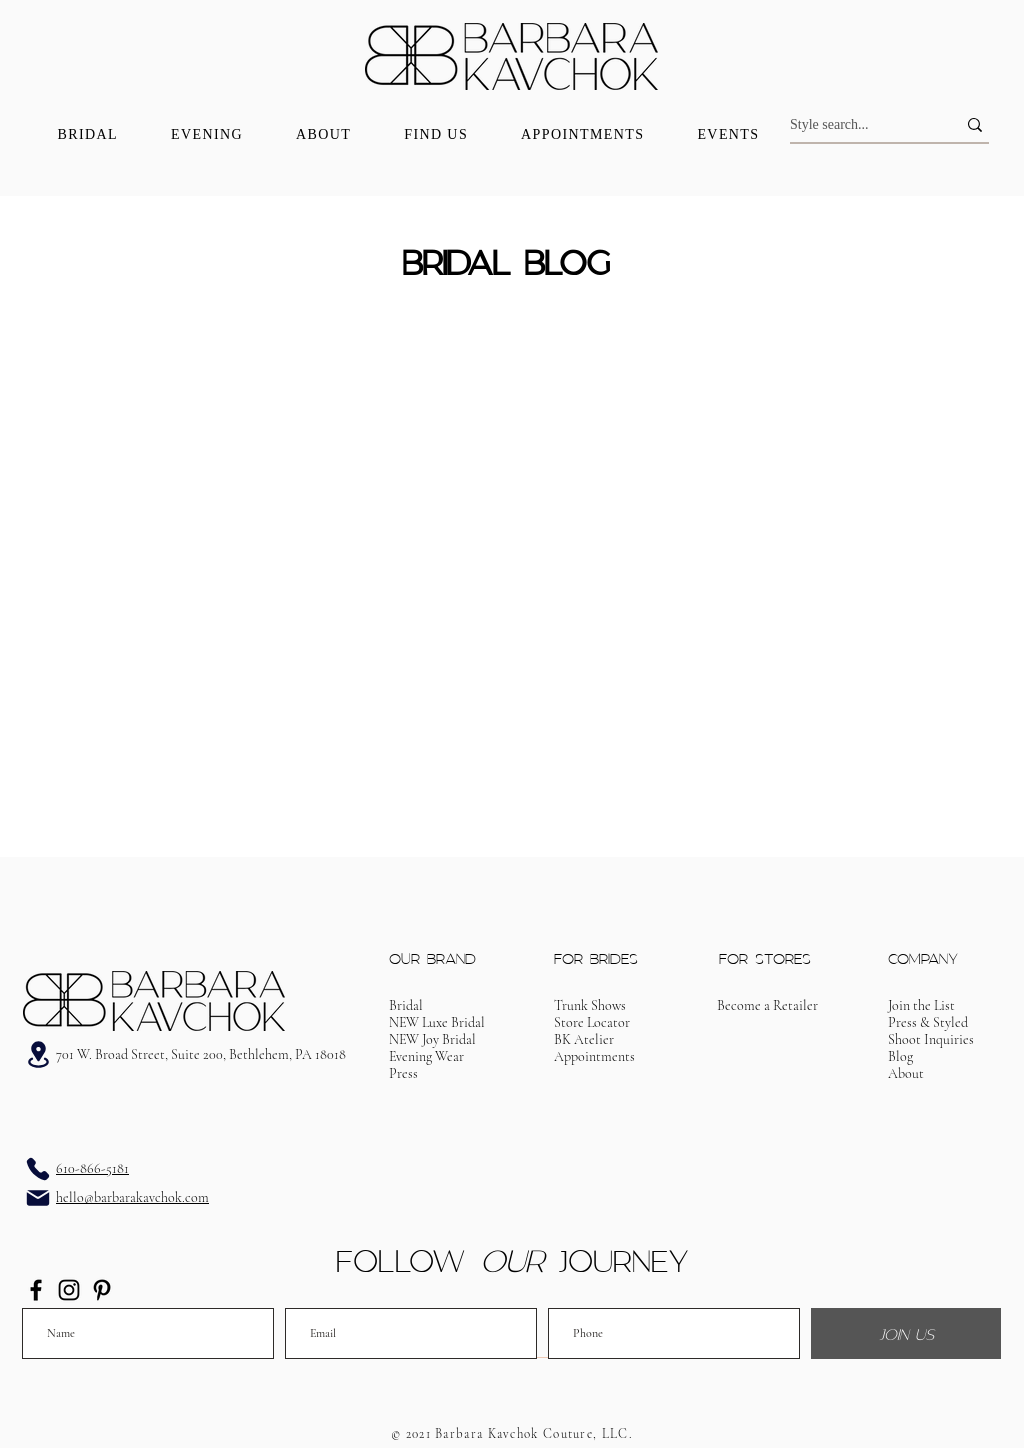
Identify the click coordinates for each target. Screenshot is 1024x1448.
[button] (594, 1056)
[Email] (38, 1198)
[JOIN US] (906, 1333)
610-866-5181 (92, 1168)
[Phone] (38, 1169)
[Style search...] (858, 125)
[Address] (38, 1054)
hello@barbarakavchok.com (132, 1197)
